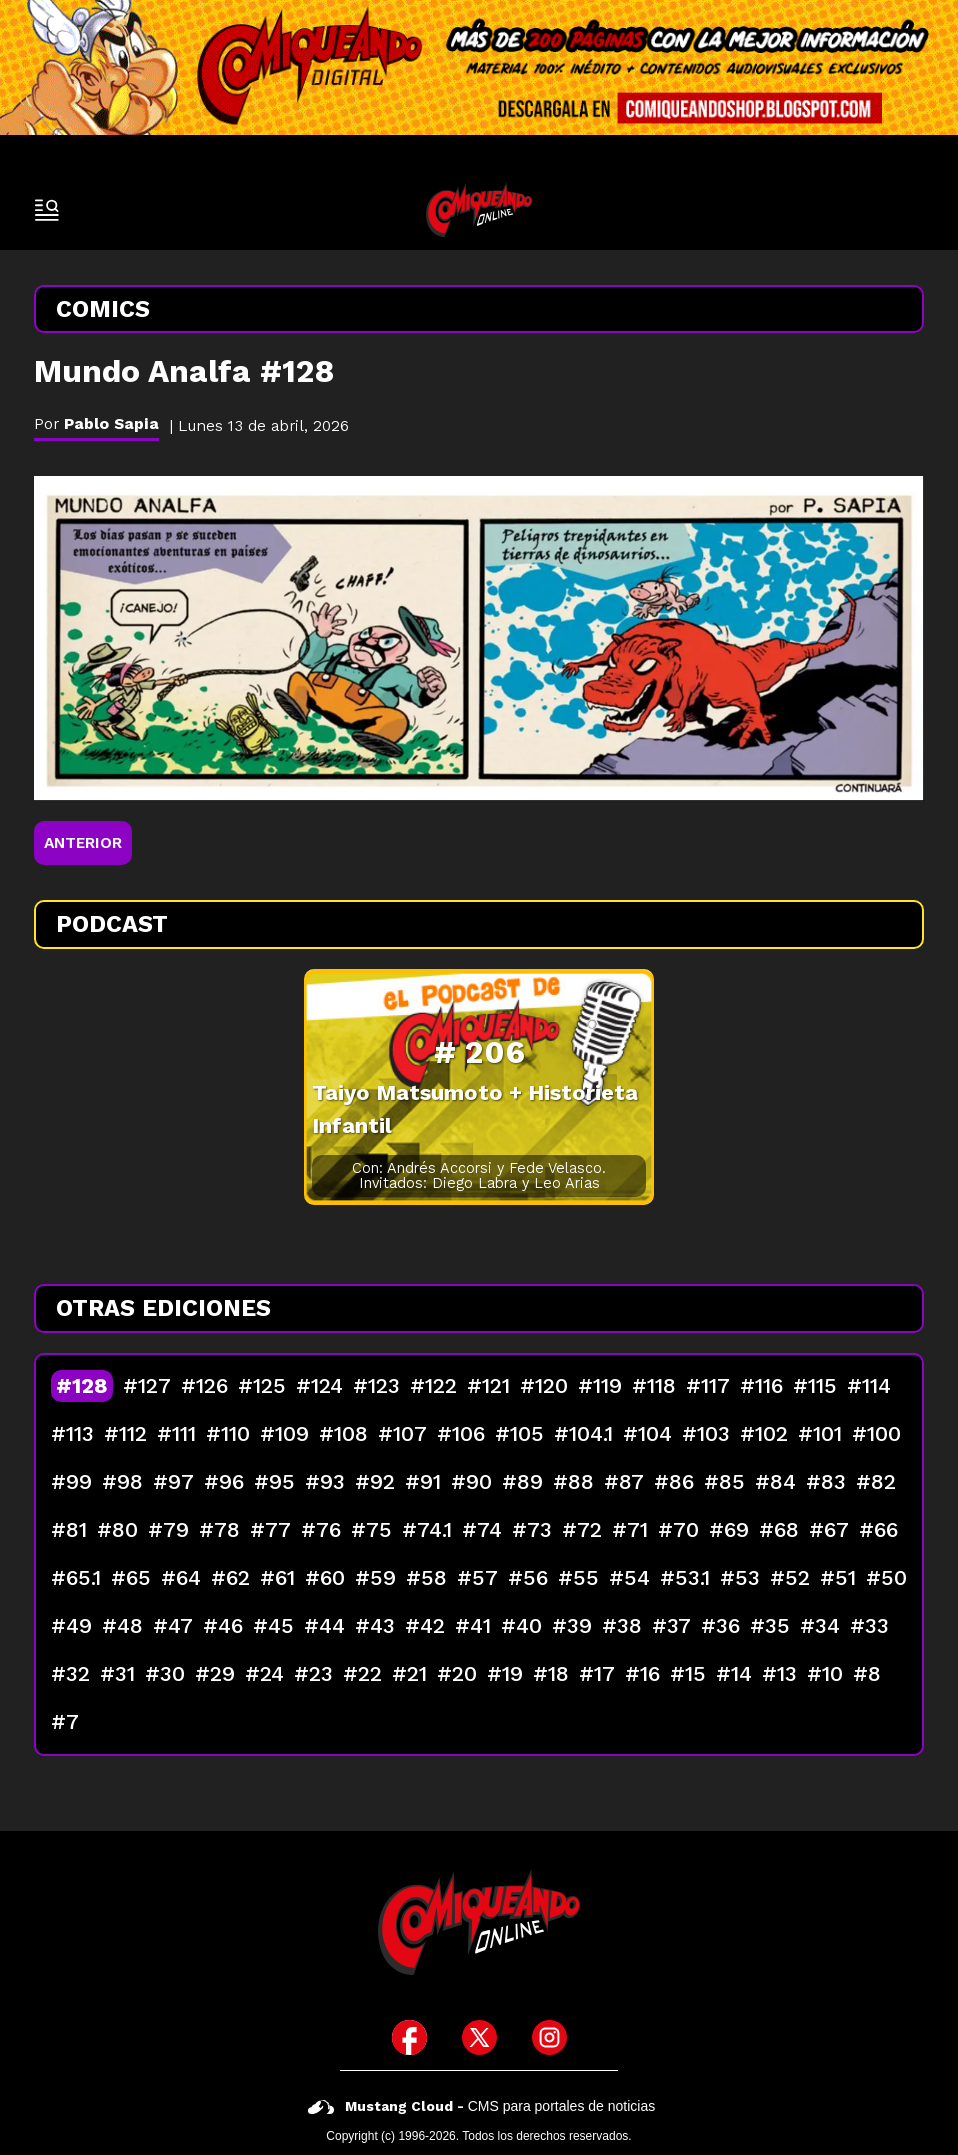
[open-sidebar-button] (47, 210)
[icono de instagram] (549, 2037)
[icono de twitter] (479, 2037)
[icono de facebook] (409, 2037)
